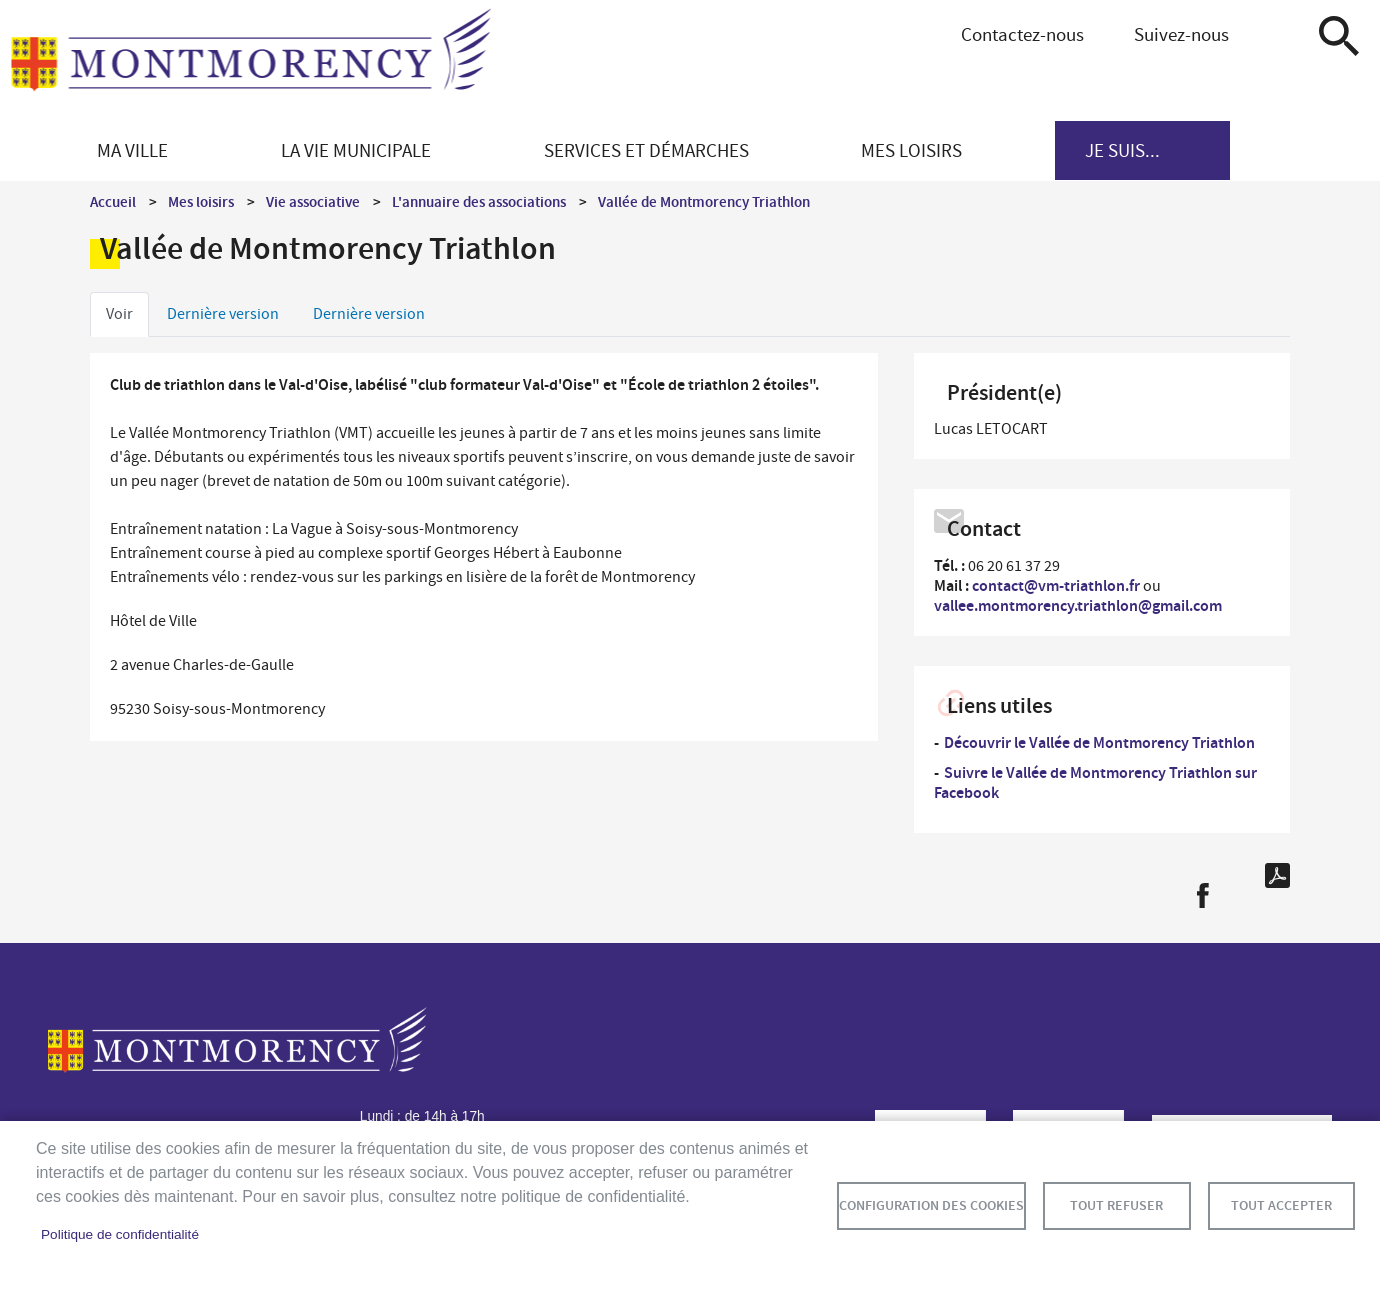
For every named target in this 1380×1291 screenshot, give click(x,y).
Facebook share (1202, 895)
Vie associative (313, 202)
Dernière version (223, 314)
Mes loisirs (201, 202)
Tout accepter (1281, 1205)
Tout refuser (1116, 1205)
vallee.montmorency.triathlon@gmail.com (1078, 605)
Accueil (113, 202)
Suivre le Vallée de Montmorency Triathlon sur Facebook (1095, 782)
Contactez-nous (1022, 34)
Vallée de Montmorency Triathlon (704, 202)
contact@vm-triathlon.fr (1056, 585)
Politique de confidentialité (120, 1234)
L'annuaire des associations (479, 202)
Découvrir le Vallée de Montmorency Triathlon (1099, 742)
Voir (119, 314)
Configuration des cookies (931, 1205)
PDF (1277, 875)
